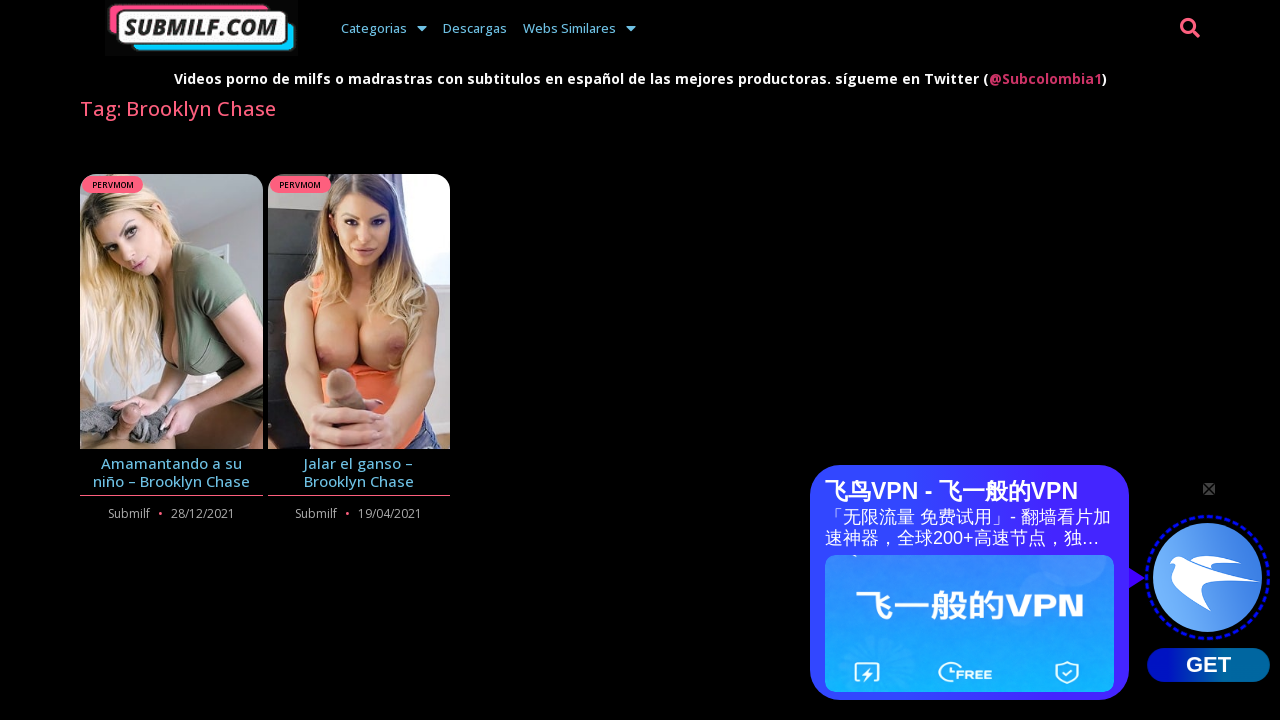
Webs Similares (579, 28)
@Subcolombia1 (1045, 78)
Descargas (475, 28)
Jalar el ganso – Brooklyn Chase (359, 472)
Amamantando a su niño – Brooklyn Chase (171, 472)
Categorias (384, 28)
